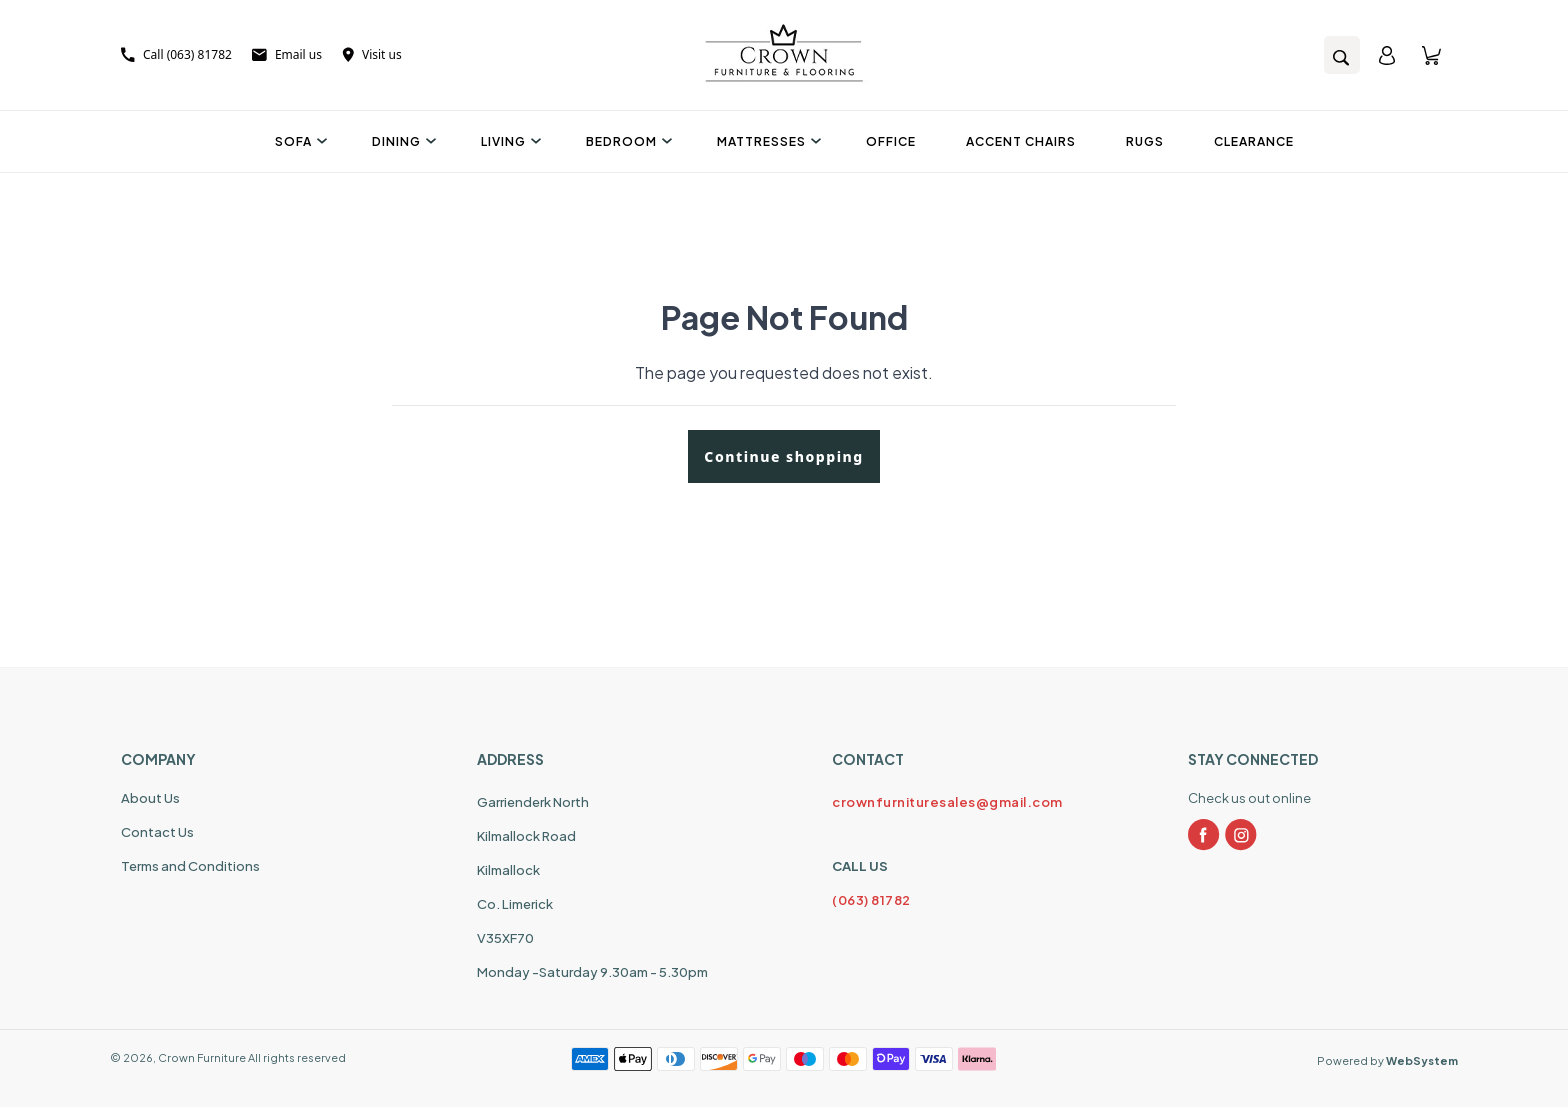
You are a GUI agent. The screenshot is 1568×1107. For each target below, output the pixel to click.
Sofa (298, 141)
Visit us (372, 54)
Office (891, 141)
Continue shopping (783, 456)
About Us (150, 798)
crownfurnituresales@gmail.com (947, 802)
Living (508, 141)
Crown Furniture (202, 1057)
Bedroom (626, 141)
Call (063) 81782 (176, 54)
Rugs (1145, 141)
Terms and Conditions (190, 866)
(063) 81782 (871, 900)
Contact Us (157, 832)
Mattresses (766, 141)
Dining (401, 141)
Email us (287, 54)
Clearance (1254, 141)
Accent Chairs (1021, 141)
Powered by (1387, 1060)
